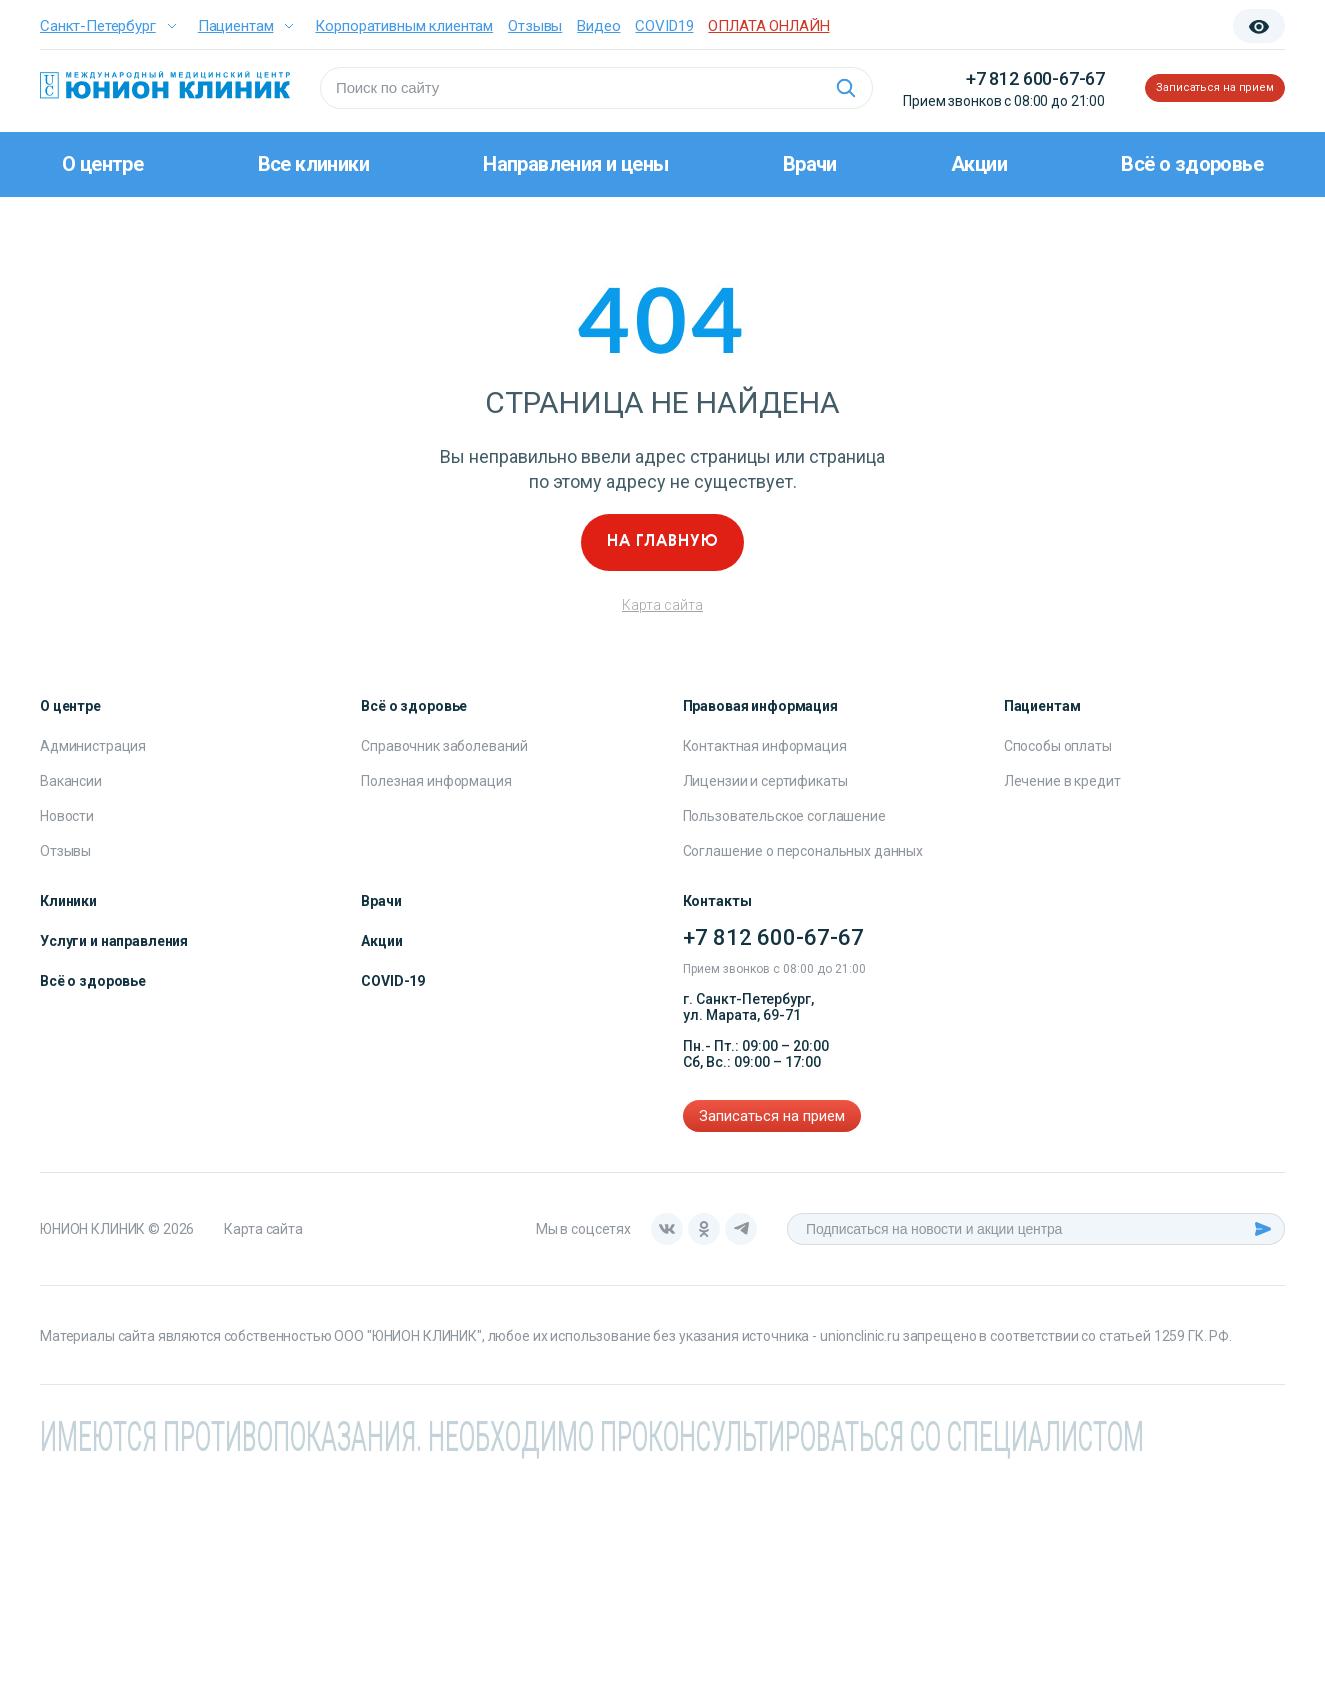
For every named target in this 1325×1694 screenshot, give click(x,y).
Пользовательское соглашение (784, 816)
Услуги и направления (114, 941)
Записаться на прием (1187, 88)
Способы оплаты (1058, 746)
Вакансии (71, 781)
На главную (663, 542)
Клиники (68, 901)
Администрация (93, 746)
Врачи (810, 164)
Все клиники (313, 164)
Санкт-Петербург (98, 26)
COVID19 (664, 26)
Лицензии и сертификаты (765, 781)
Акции (979, 164)
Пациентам (236, 26)
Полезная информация (436, 781)
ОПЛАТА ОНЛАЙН (768, 26)
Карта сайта (662, 605)
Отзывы (535, 26)
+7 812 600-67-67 (980, 78)
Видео (598, 26)
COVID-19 (393, 981)
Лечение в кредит (1062, 781)
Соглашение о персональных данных (803, 851)
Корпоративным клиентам (404, 26)
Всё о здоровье (1192, 164)
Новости (67, 816)
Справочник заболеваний (444, 746)
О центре (102, 164)
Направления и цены (575, 164)
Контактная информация (765, 746)
